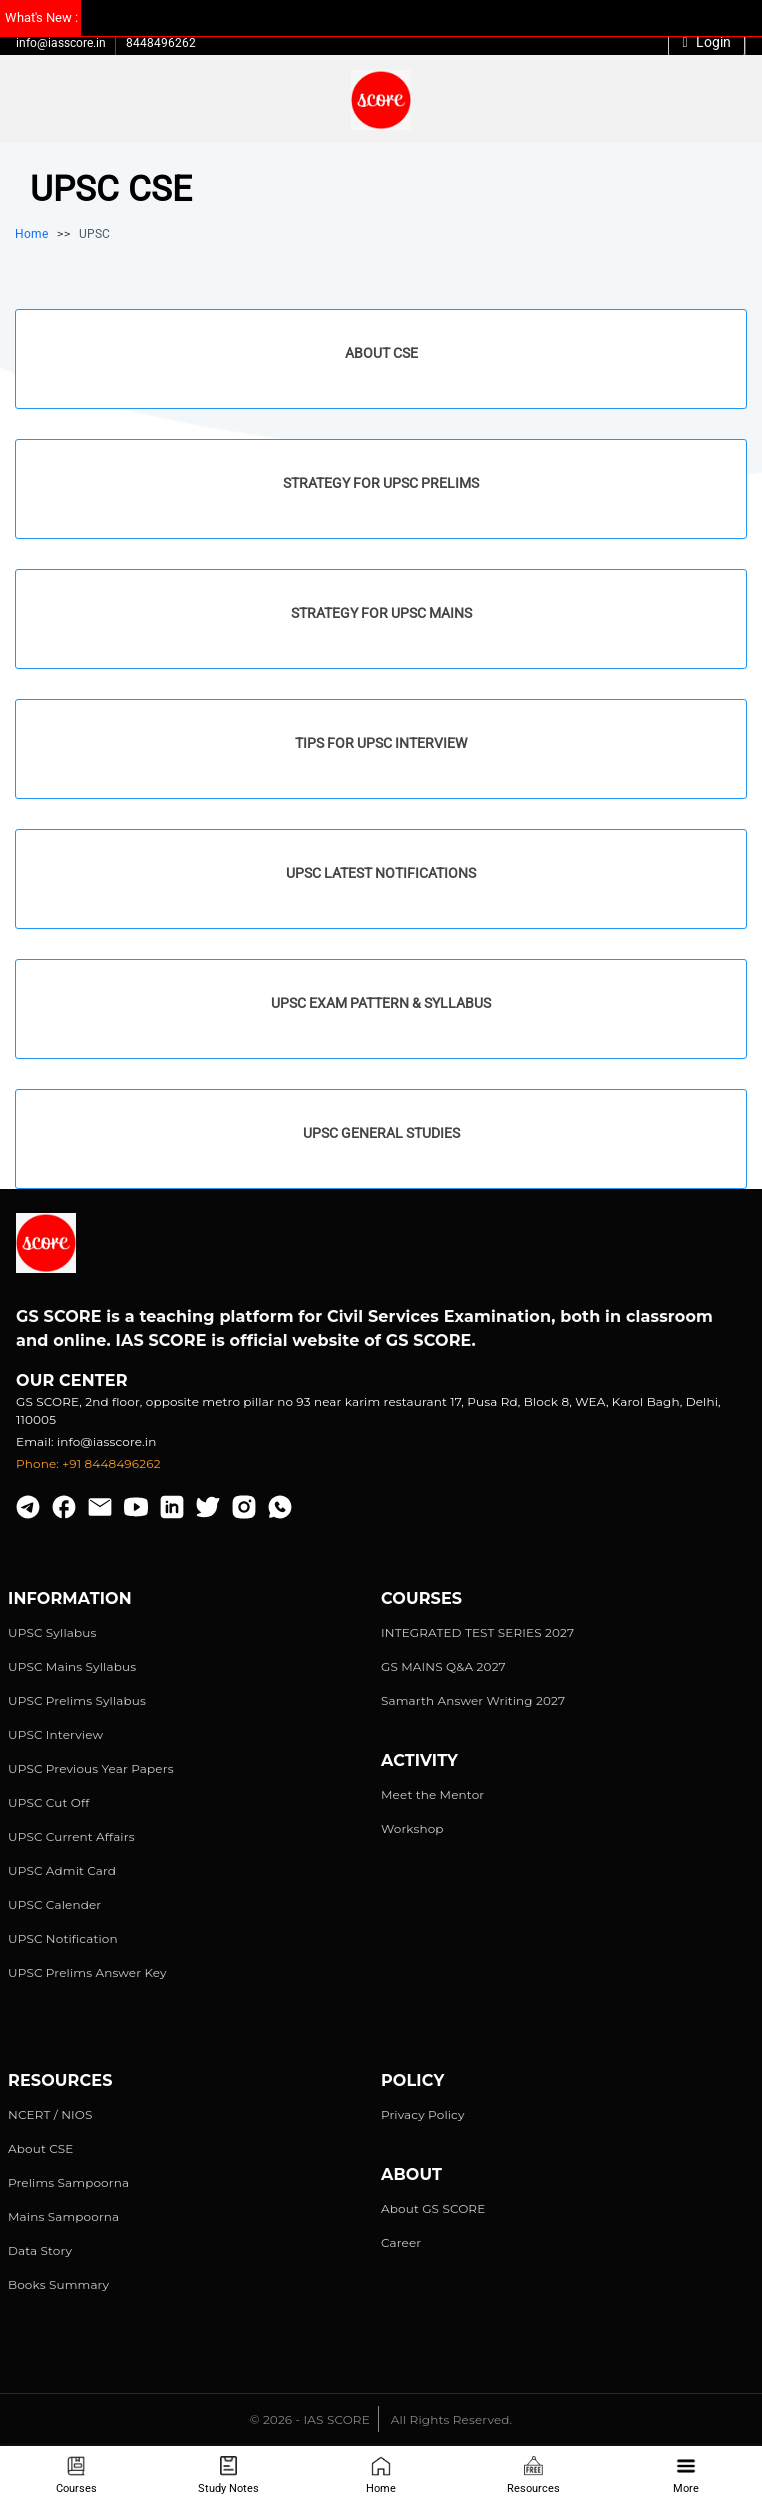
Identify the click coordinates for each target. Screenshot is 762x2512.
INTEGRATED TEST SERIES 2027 (477, 1632)
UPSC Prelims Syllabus (77, 1700)
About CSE (381, 353)
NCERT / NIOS (50, 2114)
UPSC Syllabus (52, 1632)
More (686, 2475)
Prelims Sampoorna (68, 2182)
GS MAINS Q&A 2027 (443, 1666)
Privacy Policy (423, 2114)
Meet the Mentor (432, 1794)
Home (381, 2475)
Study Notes (228, 2475)
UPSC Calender (54, 1904)
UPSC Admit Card (62, 1870)
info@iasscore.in (61, 43)
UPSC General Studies (381, 1133)
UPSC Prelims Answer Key (87, 1972)
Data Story (40, 2250)
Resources (533, 2475)
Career (401, 2242)
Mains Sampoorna (63, 2216)
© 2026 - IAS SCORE (310, 2419)
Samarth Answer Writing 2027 (473, 1700)
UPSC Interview (55, 1734)
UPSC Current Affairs (71, 1836)
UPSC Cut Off (48, 1802)
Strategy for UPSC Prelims (381, 483)
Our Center (72, 1380)
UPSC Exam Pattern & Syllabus (381, 1003)
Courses (76, 2475)
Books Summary (58, 2284)
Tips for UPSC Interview (381, 743)
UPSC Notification (63, 1938)
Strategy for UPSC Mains (381, 613)
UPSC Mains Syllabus (72, 1666)
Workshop (412, 1828)
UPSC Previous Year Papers (91, 1768)
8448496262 (161, 43)
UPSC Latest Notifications (381, 873)
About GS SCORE (433, 2208)
